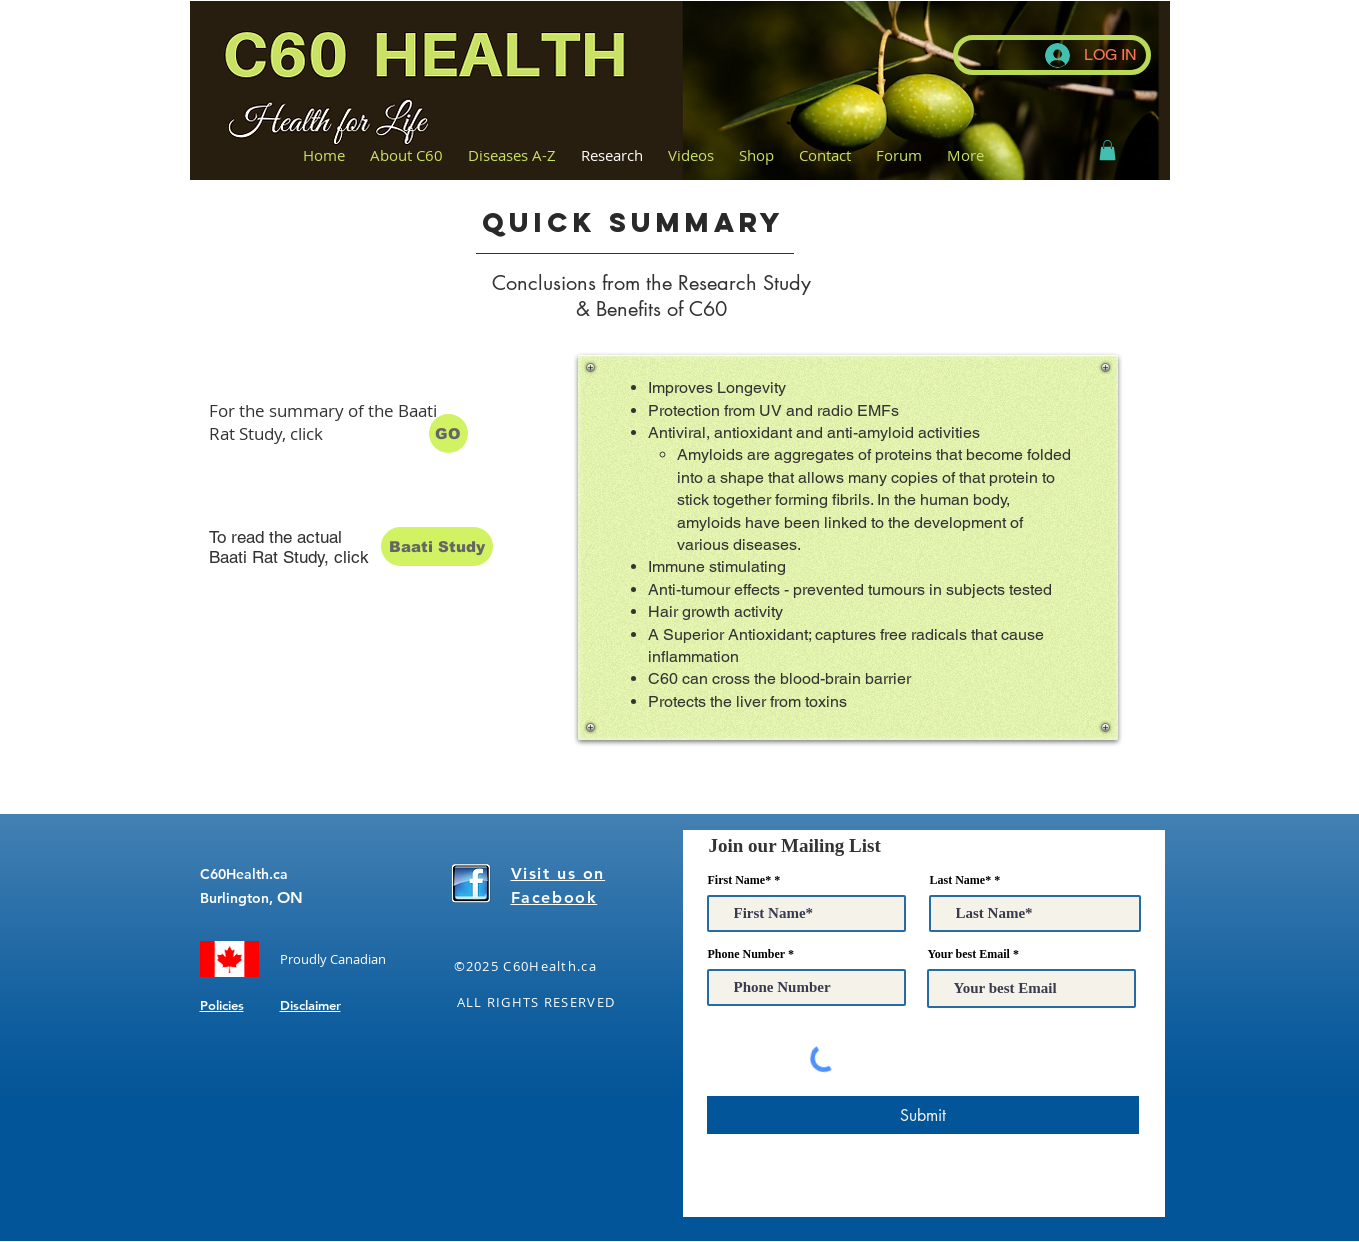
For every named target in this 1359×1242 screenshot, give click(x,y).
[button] (1107, 150)
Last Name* (961, 880)
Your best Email (969, 954)
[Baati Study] (437, 546)
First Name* (740, 880)
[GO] (448, 433)
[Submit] (923, 1115)
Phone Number (746, 954)
